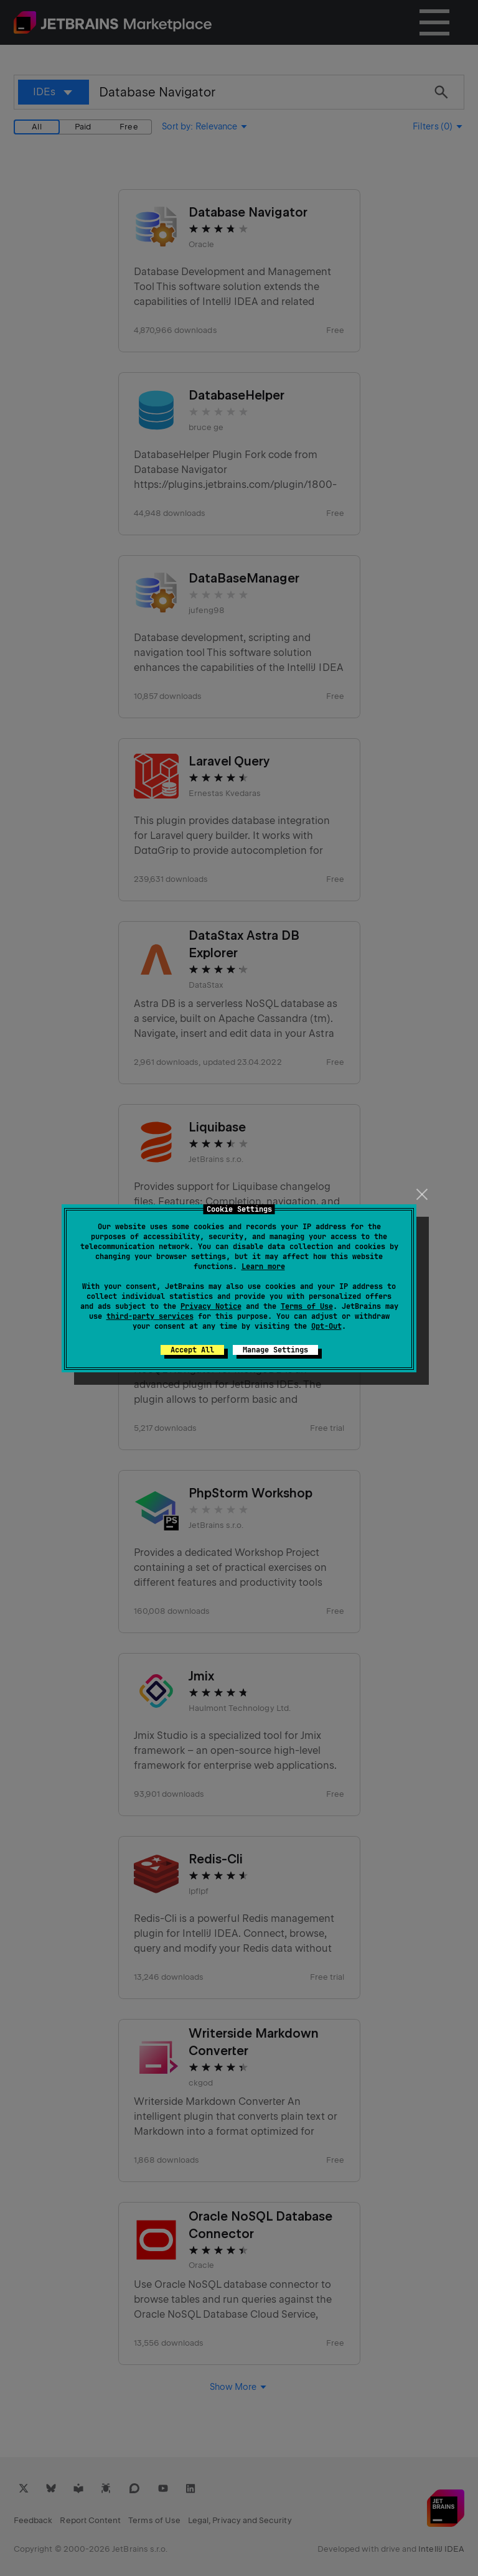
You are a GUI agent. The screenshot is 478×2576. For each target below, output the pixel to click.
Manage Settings (275, 1350)
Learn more (263, 1267)
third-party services (150, 1316)
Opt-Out (326, 1326)
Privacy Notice (210, 1306)
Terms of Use (307, 1306)
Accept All (192, 1350)
